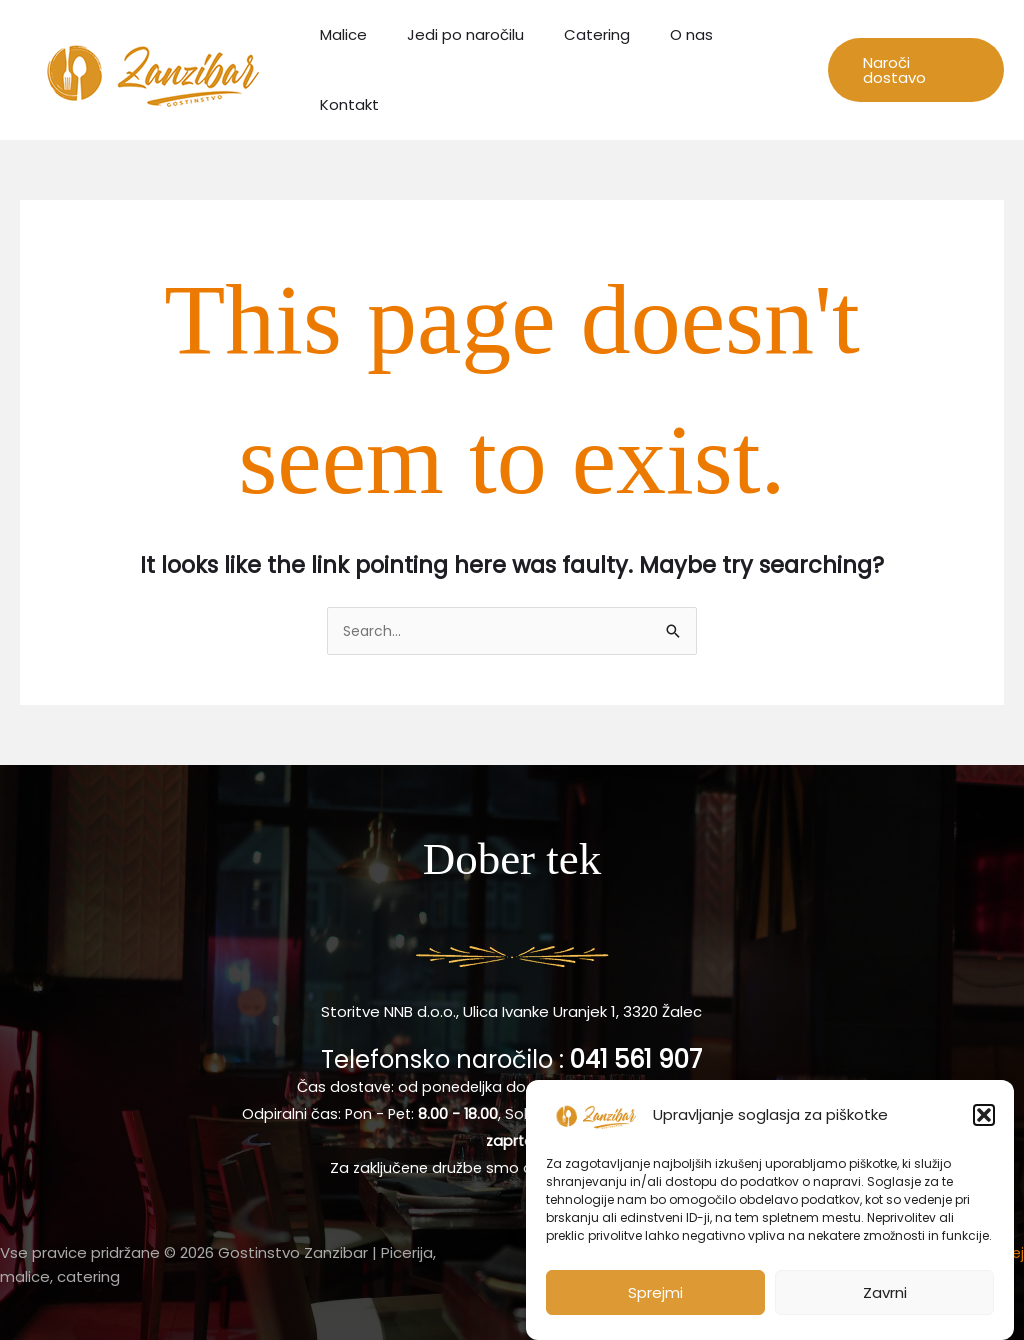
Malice (356, 67)
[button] (984, 1118)
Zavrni (885, 1294)
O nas (674, 67)
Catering (590, 67)
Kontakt (755, 67)
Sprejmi (655, 1294)
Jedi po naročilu (468, 67)
